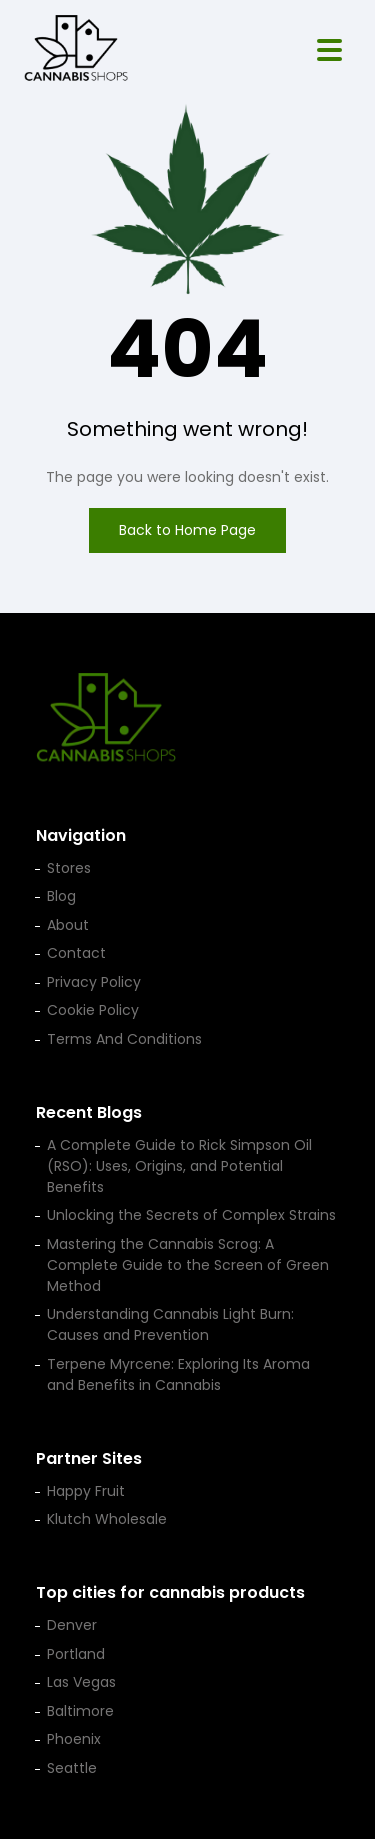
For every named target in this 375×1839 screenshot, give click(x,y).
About (68, 925)
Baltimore (80, 1711)
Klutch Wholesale (107, 1519)
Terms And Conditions (124, 1039)
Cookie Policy (93, 1010)
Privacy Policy (94, 982)
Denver (72, 1625)
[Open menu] (329, 50)
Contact (76, 953)
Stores (69, 868)
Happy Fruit (86, 1491)
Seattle (72, 1768)
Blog (61, 896)
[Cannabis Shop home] (76, 50)
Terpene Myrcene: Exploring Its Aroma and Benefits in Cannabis (178, 1374)
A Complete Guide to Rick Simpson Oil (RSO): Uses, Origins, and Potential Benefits (179, 1166)
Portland (76, 1654)
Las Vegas (81, 1682)
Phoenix (74, 1739)
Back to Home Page (187, 530)
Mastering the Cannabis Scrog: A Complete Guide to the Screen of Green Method (188, 1265)
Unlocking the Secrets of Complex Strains (191, 1215)
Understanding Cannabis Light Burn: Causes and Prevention (170, 1324)
